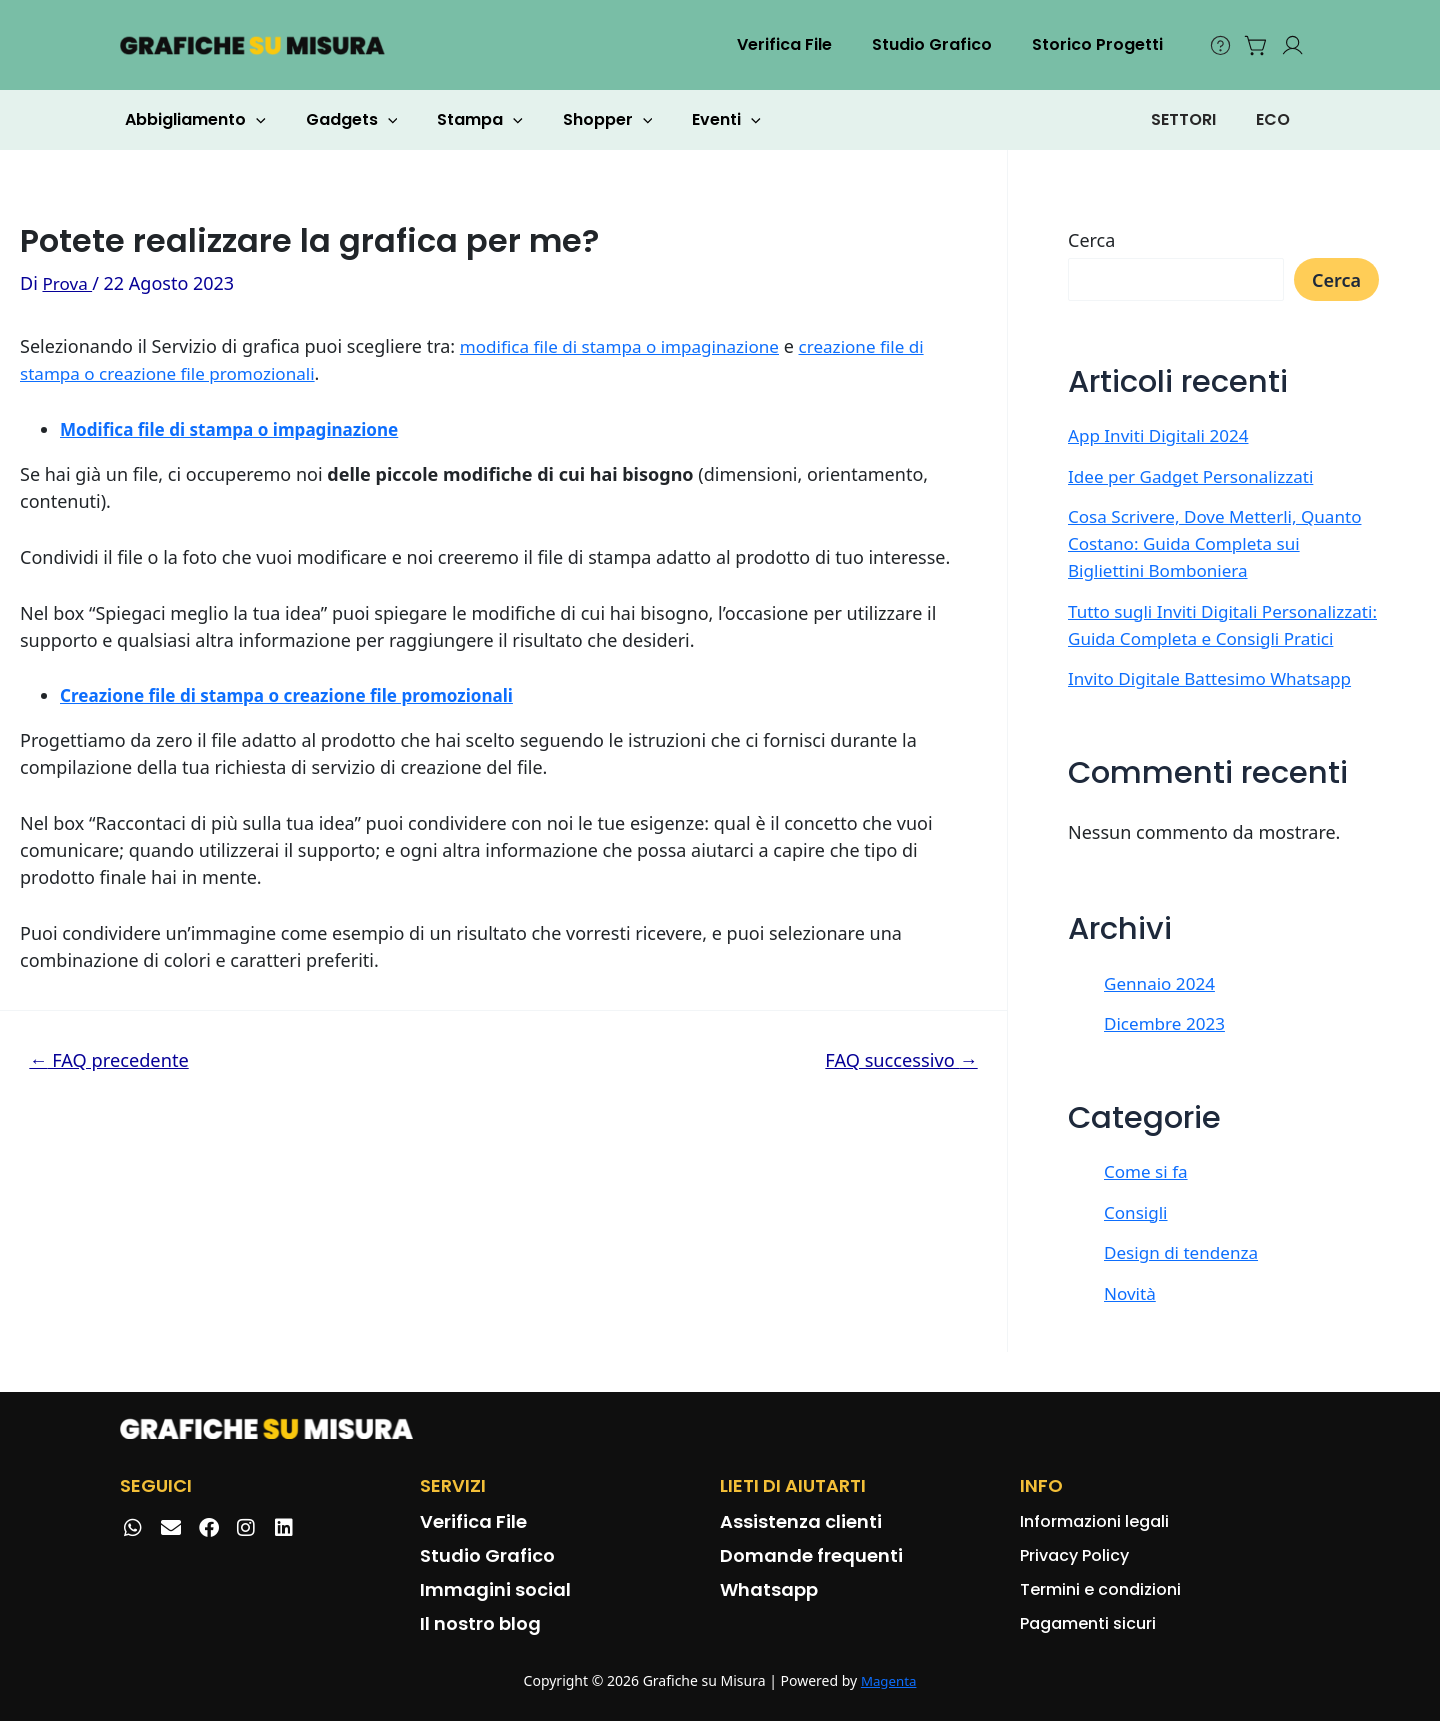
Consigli (1137, 1239)
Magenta (888, 1681)
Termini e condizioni (1100, 1589)
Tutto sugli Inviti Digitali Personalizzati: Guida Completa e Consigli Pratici (1206, 638)
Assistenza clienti (801, 1521)
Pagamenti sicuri (1088, 1623)
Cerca (1091, 240)
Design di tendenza (1185, 1279)
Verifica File (804, 44)
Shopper (580, 120)
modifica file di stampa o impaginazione (628, 345)
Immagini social (495, 1589)
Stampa (460, 120)
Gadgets (340, 120)
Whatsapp (769, 1589)
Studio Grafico (944, 44)
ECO (1273, 119)
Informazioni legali (1094, 1521)
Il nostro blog (480, 1623)
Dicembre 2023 (1168, 1050)
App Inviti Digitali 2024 (1163, 435)
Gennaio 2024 (1162, 1010)
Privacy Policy (1074, 1555)
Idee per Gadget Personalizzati (1197, 476)
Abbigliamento (191, 120)
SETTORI (1183, 119)
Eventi (690, 120)
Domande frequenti (811, 1555)
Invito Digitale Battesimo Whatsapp (1217, 705)
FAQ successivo (896, 1058)
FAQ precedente (115, 1058)
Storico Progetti (1101, 44)
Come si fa (1148, 1198)
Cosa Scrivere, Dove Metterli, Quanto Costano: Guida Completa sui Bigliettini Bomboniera (1223, 543)
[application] (252, 120)
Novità (1131, 1320)
